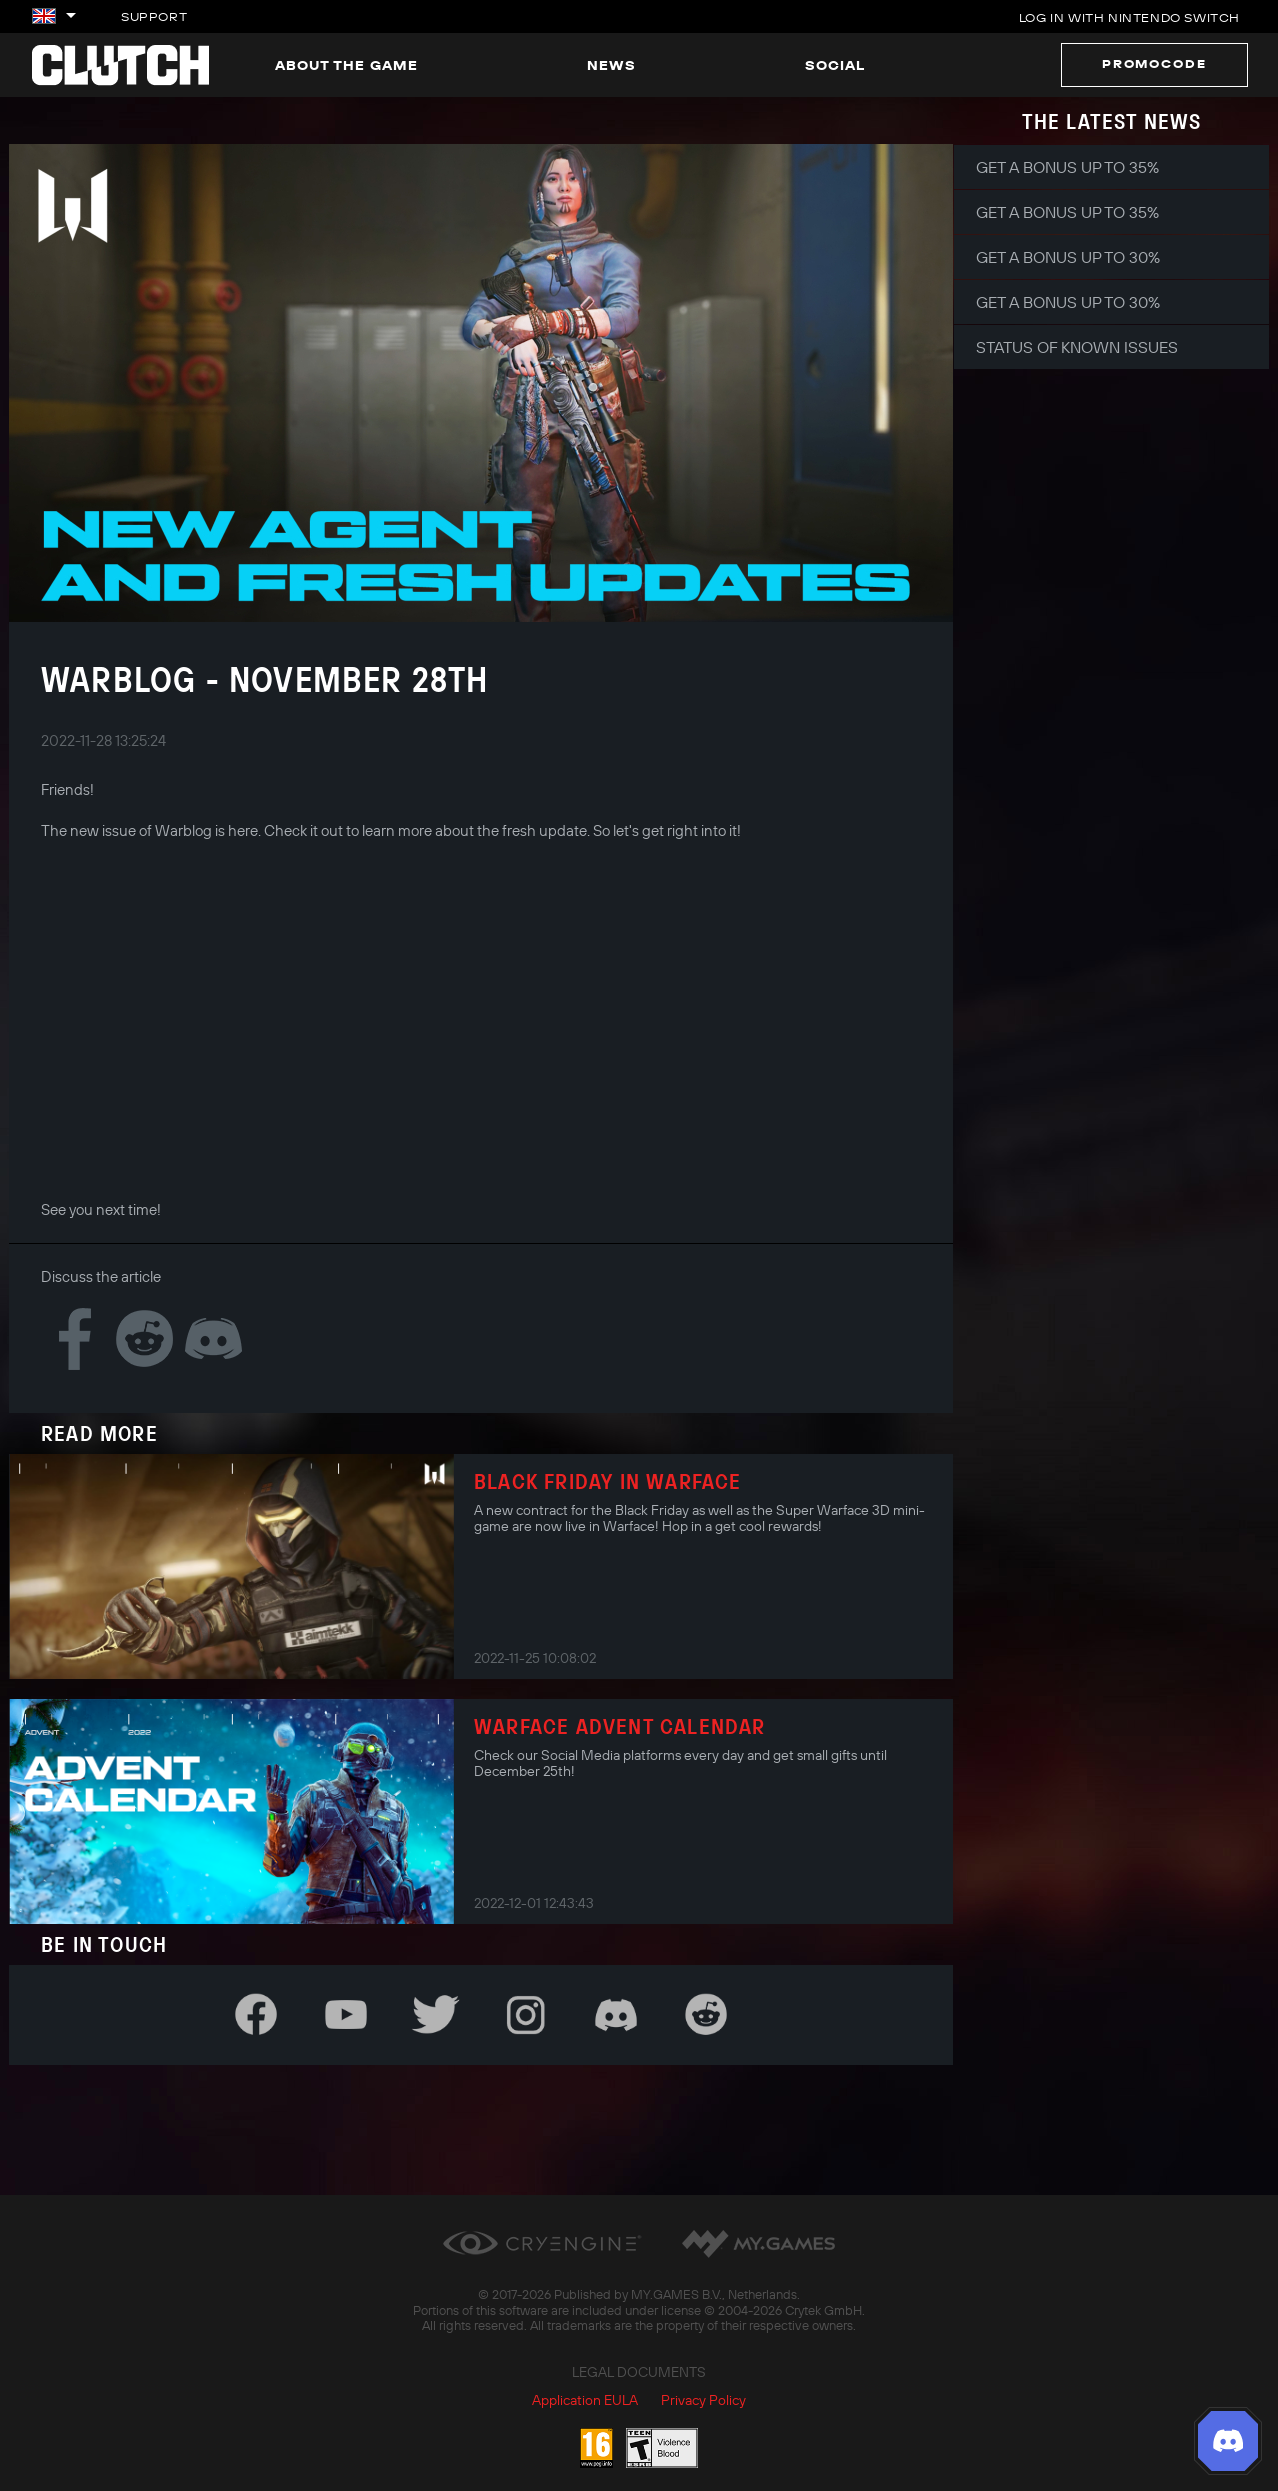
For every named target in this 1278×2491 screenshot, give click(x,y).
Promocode (1154, 63)
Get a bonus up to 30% (1068, 257)
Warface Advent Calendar (620, 1726)
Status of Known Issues (1077, 347)
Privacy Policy (703, 2400)
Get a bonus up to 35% (1067, 167)
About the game (346, 65)
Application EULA (585, 2400)
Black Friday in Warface (608, 1481)
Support (154, 16)
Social (835, 65)
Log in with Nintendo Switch (1129, 17)
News (611, 65)
